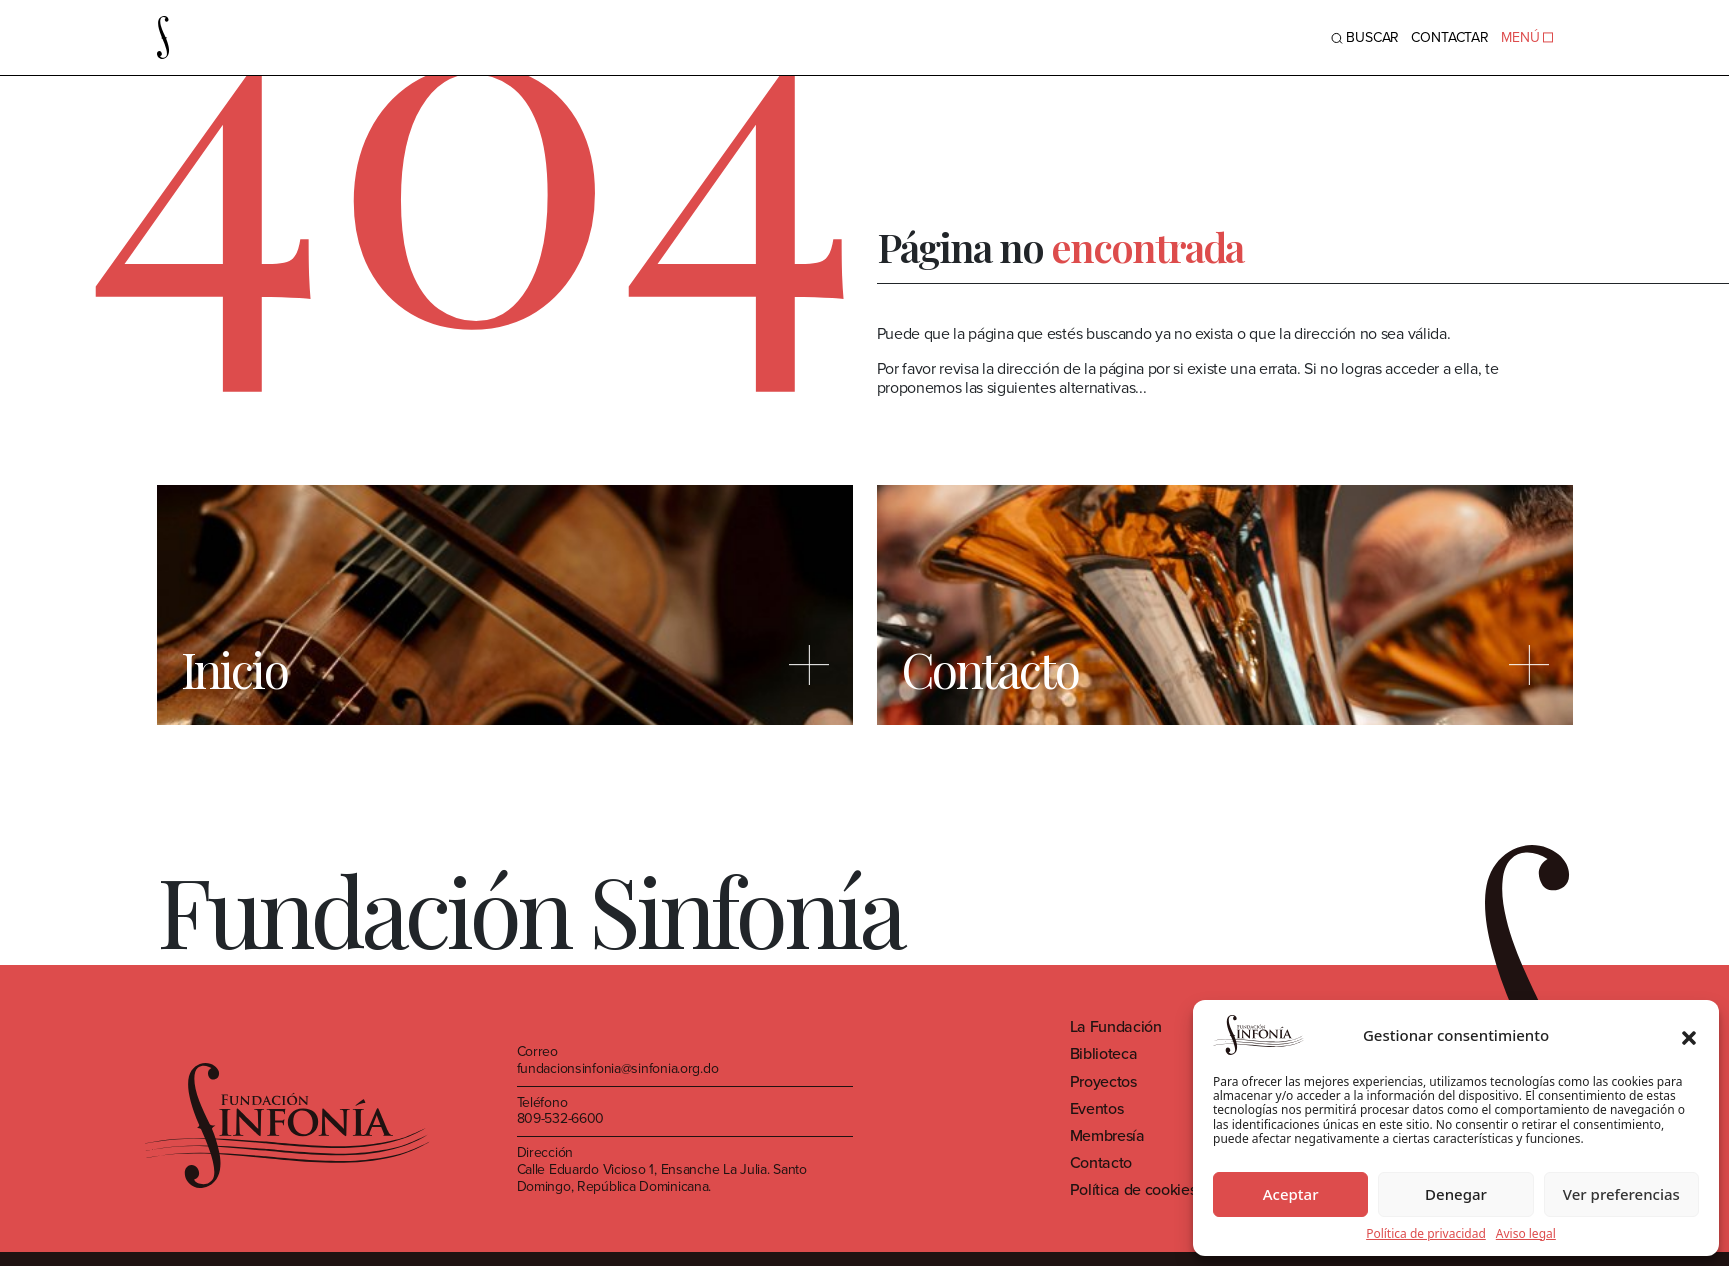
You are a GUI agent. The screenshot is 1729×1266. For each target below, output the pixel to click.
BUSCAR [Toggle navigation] (1365, 37)
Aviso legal (1526, 1234)
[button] (1689, 1035)
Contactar (1450, 37)
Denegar (1456, 1194)
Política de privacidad (1426, 1234)
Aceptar (1291, 1194)
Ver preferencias (1621, 1194)
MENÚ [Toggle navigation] (1526, 37)
